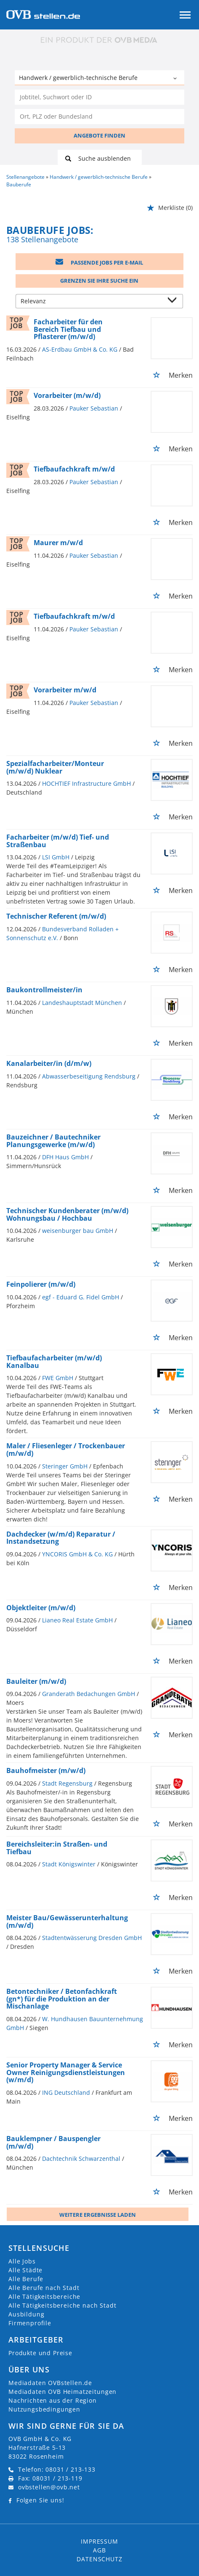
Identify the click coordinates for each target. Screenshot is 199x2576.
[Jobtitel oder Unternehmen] (99, 97)
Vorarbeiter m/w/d (65, 689)
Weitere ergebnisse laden (97, 2214)
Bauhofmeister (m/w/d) (45, 1770)
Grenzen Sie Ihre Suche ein (99, 280)
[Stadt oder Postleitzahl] (99, 116)
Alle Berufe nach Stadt (43, 2288)
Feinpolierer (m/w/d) (40, 1284)
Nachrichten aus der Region (52, 2400)
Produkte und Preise (40, 2353)
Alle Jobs (22, 2261)
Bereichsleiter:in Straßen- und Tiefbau (56, 1847)
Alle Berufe (25, 2279)
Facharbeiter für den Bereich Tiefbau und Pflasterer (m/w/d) (68, 329)
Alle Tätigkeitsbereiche (44, 2296)
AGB (99, 2550)
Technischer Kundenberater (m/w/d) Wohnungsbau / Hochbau (67, 1214)
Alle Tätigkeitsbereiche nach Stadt (62, 2305)
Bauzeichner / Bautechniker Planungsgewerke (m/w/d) (53, 1140)
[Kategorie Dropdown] (175, 78)
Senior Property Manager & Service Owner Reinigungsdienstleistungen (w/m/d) (65, 2072)
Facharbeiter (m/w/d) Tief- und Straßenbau (57, 840)
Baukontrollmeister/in (44, 989)
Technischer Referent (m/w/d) (56, 916)
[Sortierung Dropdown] (174, 302)
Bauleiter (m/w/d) (36, 1681)
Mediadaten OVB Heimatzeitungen (62, 2392)
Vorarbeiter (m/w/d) (67, 395)
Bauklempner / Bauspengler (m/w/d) (53, 2142)
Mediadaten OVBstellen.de (50, 2383)
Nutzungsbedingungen (44, 2409)
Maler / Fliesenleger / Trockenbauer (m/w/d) (65, 1449)
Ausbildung (26, 2314)
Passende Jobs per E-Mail (99, 262)
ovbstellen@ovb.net (49, 2487)
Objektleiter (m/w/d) (40, 1607)
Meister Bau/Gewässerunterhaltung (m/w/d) (67, 1921)
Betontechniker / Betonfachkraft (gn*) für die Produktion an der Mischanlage (61, 1999)
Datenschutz (99, 2559)
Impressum (99, 2541)
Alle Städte (25, 2270)
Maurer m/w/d (58, 542)
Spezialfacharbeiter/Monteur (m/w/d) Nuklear (55, 767)
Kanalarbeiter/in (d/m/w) (48, 1063)
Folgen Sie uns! (40, 2500)
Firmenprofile (29, 2323)
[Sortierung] (91, 302)
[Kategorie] (91, 78)
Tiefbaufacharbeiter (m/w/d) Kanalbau (54, 1361)
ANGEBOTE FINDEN (99, 135)
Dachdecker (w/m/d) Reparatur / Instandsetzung (60, 1537)
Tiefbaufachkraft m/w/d (74, 469)
